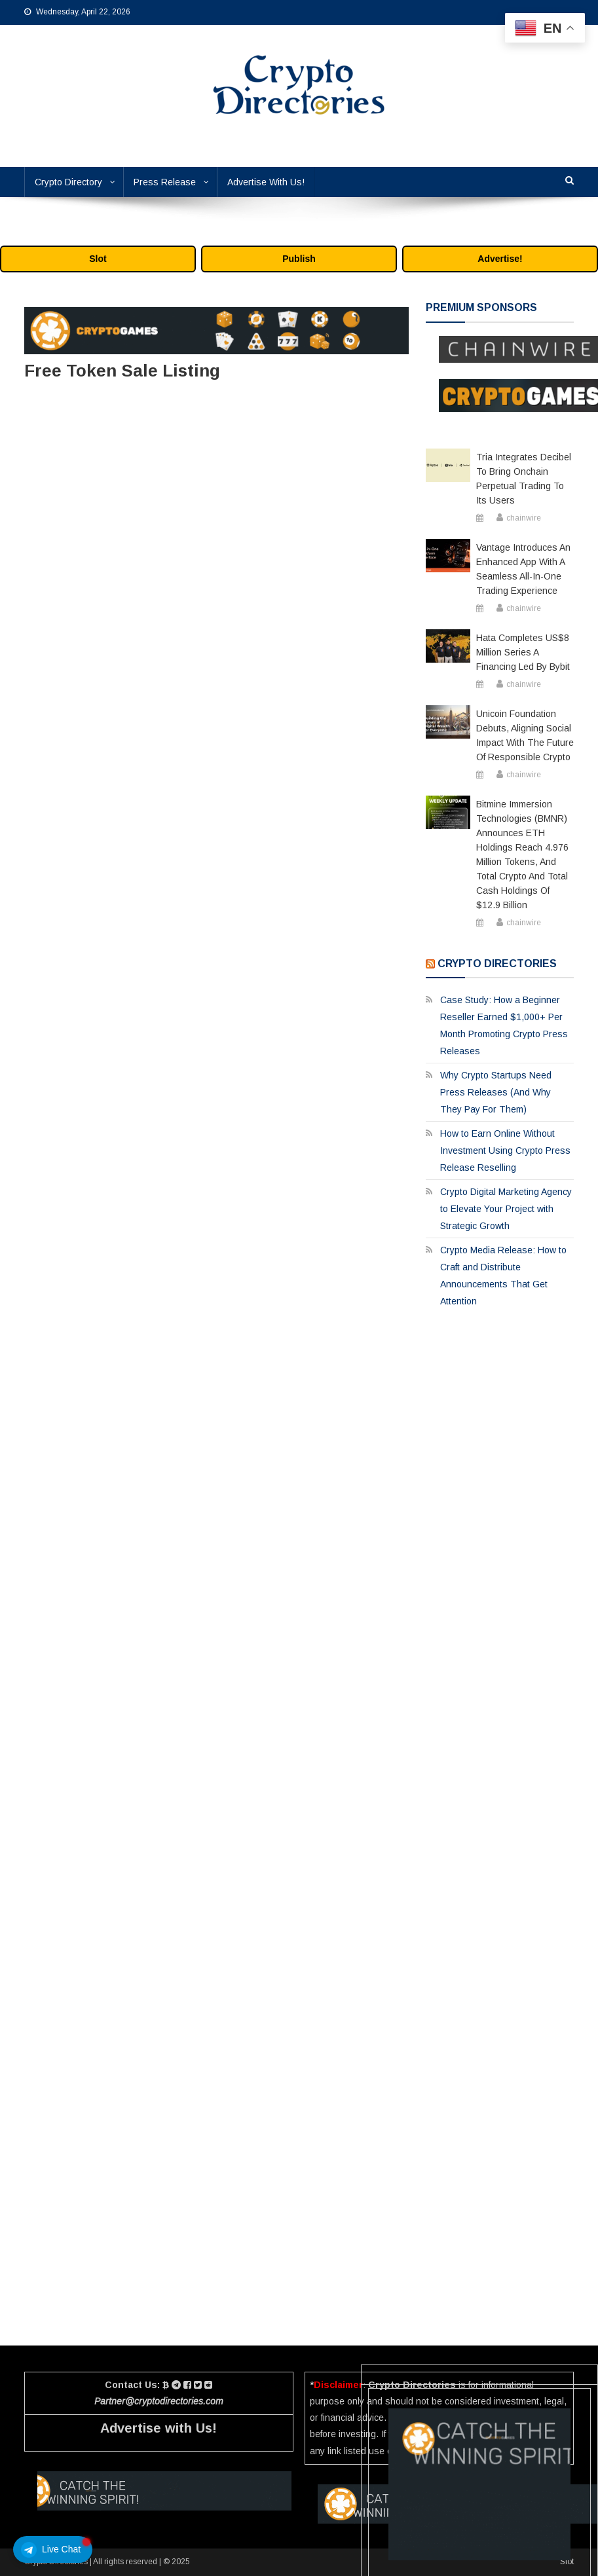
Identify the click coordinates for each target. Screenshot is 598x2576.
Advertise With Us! (266, 182)
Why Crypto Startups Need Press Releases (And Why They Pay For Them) (495, 1092)
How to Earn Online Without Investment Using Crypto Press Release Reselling (505, 1150)
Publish (299, 258)
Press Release (165, 182)
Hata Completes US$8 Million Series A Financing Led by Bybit (523, 652)
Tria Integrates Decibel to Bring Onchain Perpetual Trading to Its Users (523, 479)
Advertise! (499, 258)
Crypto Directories (497, 963)
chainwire (523, 518)
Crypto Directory (68, 182)
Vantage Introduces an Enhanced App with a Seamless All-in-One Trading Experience (523, 569)
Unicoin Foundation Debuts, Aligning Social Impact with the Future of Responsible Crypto (525, 735)
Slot (97, 258)
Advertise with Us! (158, 2428)
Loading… (216, 1341)
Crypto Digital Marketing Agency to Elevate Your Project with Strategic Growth (506, 1209)
